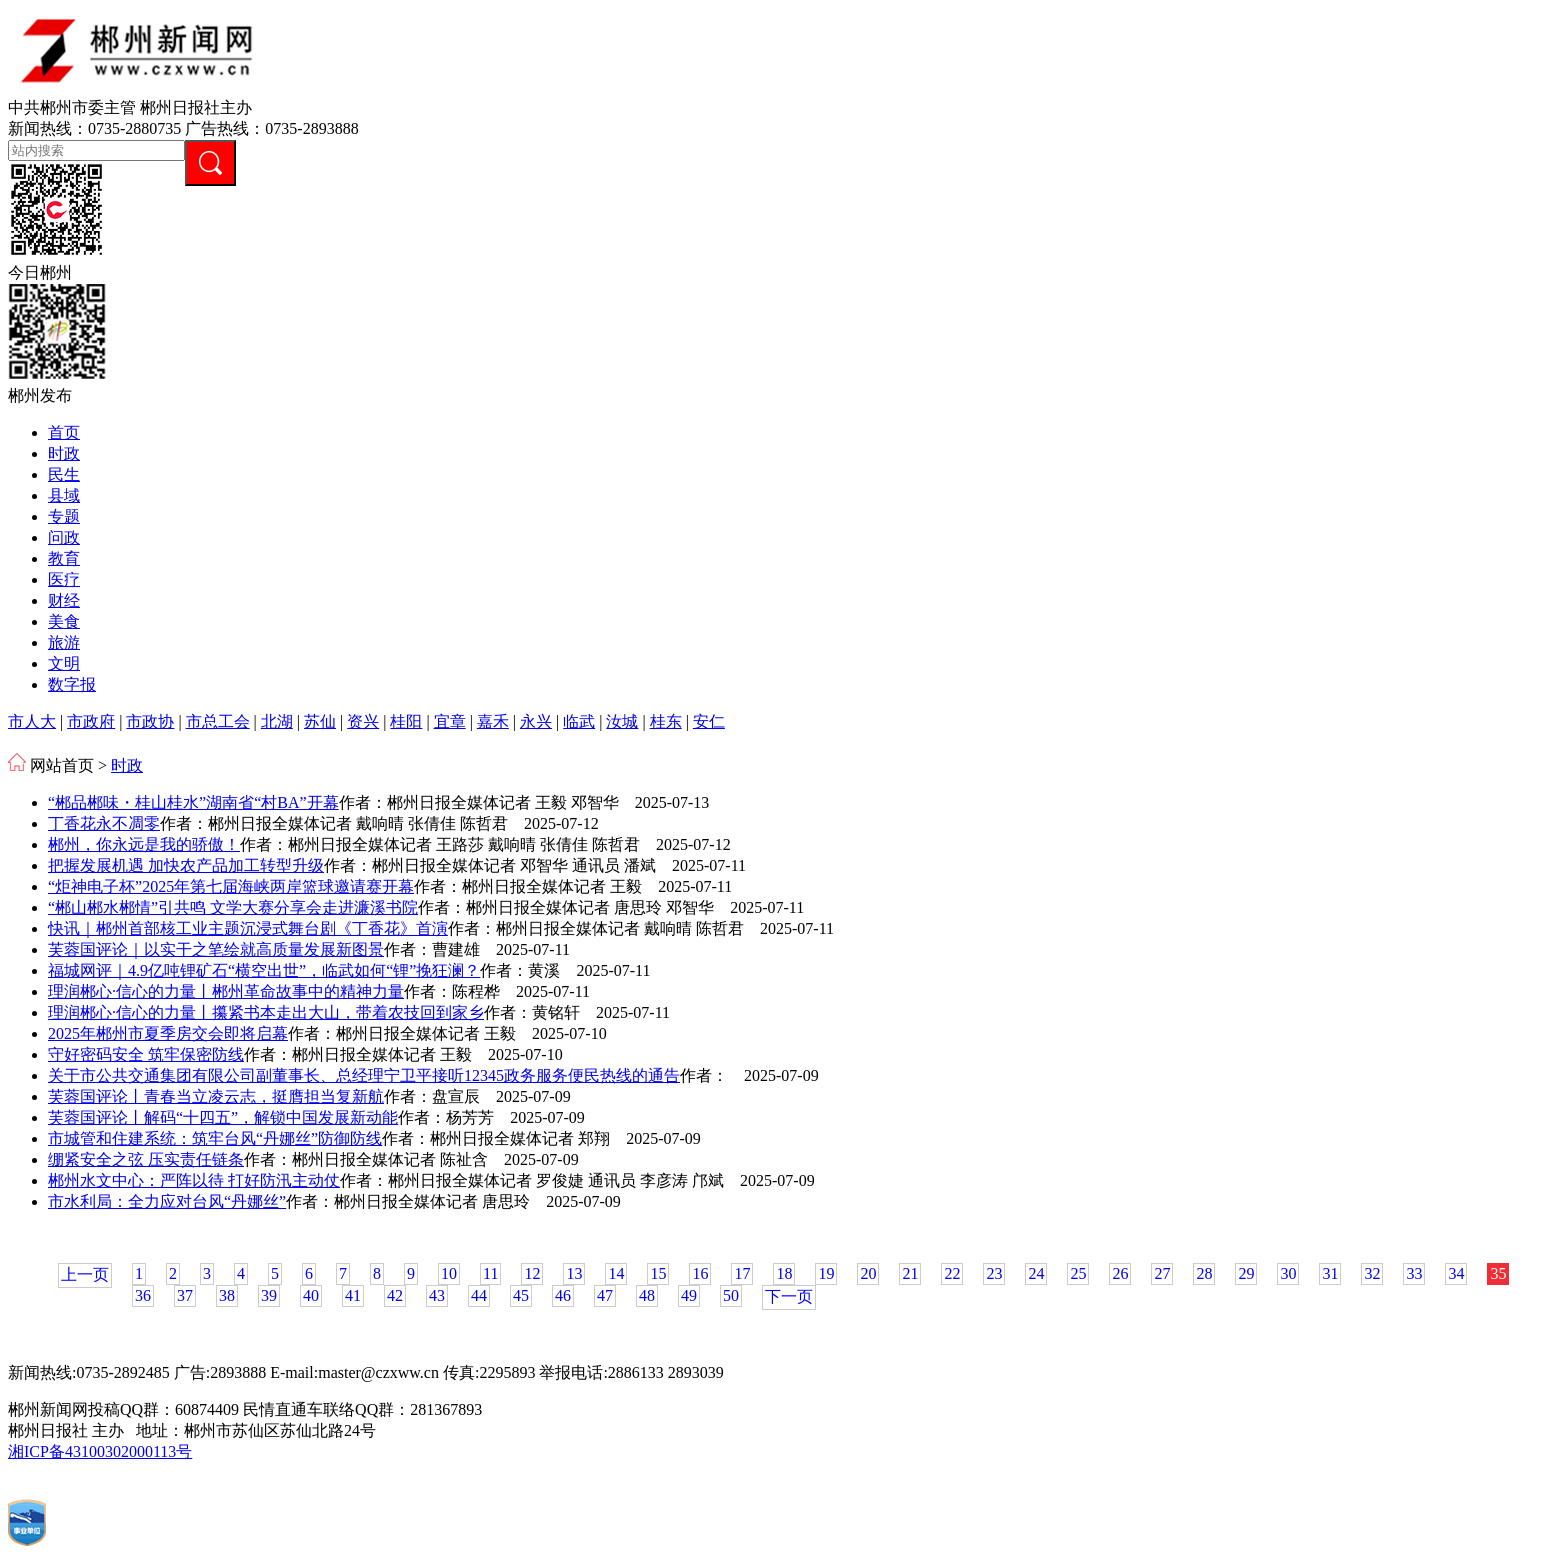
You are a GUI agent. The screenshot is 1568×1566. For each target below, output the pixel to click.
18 (784, 1273)
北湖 (277, 721)
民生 (64, 474)
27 (1162, 1273)
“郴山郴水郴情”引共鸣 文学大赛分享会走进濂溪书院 (233, 907)
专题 (64, 516)
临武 (579, 721)
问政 (64, 537)
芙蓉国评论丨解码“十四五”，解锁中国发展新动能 (223, 1117)
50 (731, 1295)
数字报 (72, 684)
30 (1288, 1273)
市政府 (91, 721)
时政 (64, 453)
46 (563, 1295)
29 (1246, 1273)
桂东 (666, 721)
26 (1120, 1273)
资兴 (363, 721)
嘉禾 (493, 721)
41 (353, 1295)
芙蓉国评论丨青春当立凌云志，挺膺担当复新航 (216, 1096)
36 (143, 1295)
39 (269, 1295)
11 (490, 1273)
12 (532, 1273)
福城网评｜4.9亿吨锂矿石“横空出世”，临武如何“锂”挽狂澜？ (264, 970)
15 (658, 1273)
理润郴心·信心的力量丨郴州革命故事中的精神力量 (226, 991)
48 (647, 1295)
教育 (64, 558)
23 (994, 1273)
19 (826, 1273)
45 (521, 1295)
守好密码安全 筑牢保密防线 (146, 1054)
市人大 (32, 721)
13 (574, 1273)
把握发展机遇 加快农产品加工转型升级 (186, 865)
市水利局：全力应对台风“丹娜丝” (167, 1201)
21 (910, 1273)
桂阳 (406, 721)
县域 (64, 495)
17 (742, 1273)
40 (311, 1295)
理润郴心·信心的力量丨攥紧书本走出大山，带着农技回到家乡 (266, 1012)
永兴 (536, 721)
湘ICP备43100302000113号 (100, 1451)
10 (449, 1273)
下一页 (789, 1296)
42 (395, 1295)
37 (185, 1295)
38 (227, 1295)
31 (1330, 1273)
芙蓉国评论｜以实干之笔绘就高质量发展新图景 (216, 949)
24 (1036, 1273)
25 (1078, 1273)
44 (479, 1295)
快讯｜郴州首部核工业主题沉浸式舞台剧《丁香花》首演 (248, 928)
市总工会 (218, 721)
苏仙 (320, 721)
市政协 (150, 721)
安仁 (709, 721)
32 (1372, 1273)
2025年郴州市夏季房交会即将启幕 (168, 1033)
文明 (64, 663)
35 (1498, 1273)
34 (1456, 1273)
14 (616, 1273)
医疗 (64, 579)
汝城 (622, 721)
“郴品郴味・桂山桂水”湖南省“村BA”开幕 (193, 802)
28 (1204, 1273)
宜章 (450, 721)
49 (689, 1295)
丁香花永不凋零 (104, 823)
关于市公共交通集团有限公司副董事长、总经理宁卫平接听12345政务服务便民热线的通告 (364, 1075)
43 (437, 1295)
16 (700, 1273)
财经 (64, 600)
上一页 (85, 1274)
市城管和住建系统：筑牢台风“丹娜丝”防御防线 (215, 1138)
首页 (64, 432)
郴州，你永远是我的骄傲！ (144, 844)
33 (1414, 1273)
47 (605, 1295)
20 (868, 1273)
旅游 (64, 642)
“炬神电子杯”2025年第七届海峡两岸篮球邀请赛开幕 (231, 886)
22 (952, 1273)
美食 (64, 621)
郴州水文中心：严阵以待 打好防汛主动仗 (194, 1180)
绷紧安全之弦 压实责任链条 (146, 1159)
